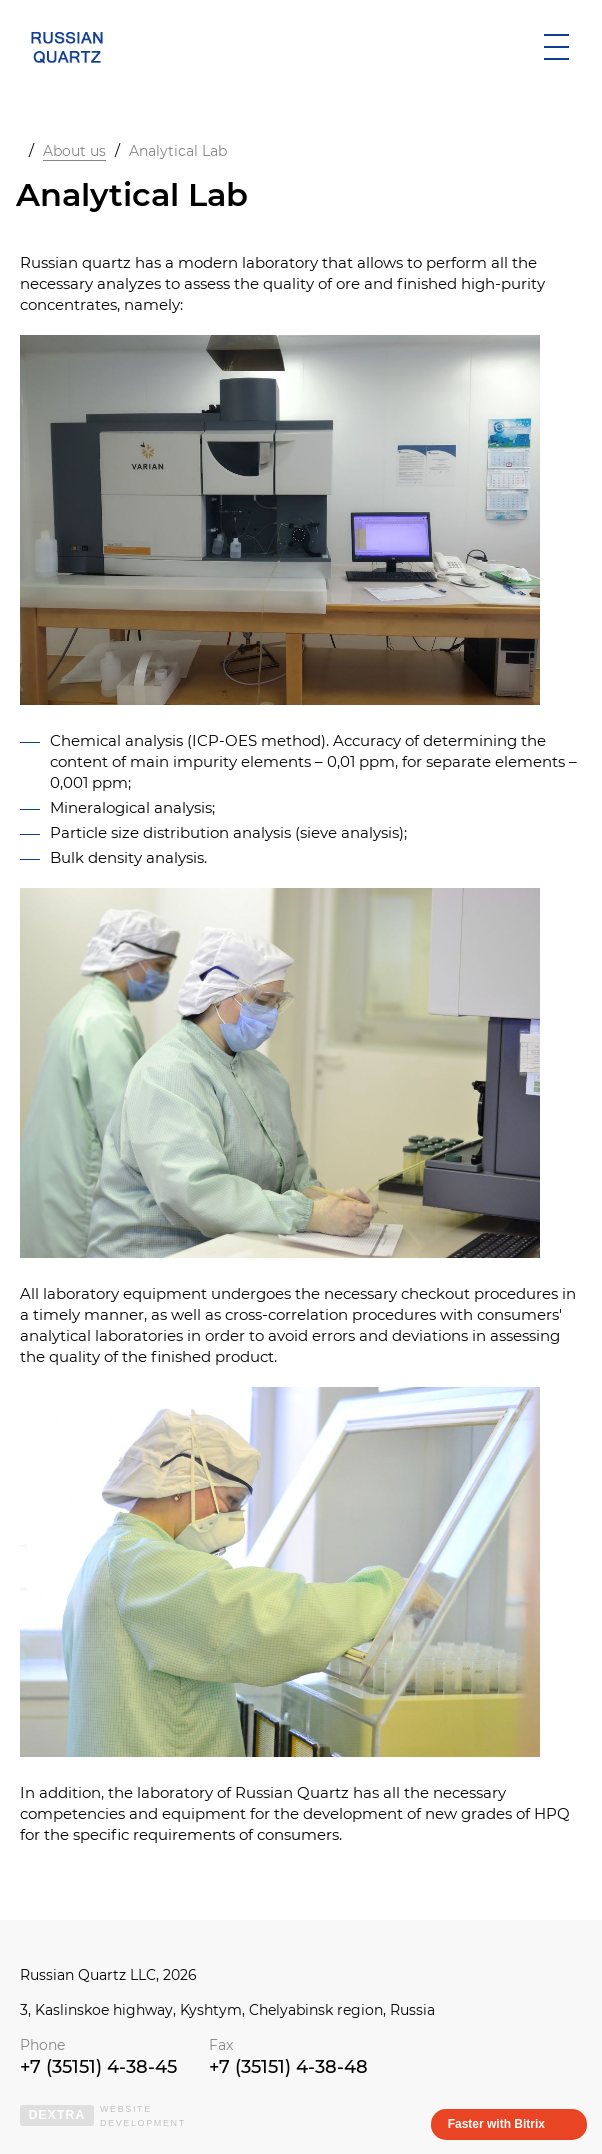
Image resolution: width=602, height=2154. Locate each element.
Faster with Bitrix (496, 2124)
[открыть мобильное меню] (556, 47)
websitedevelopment (103, 2116)
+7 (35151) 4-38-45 (98, 2067)
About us (74, 151)
